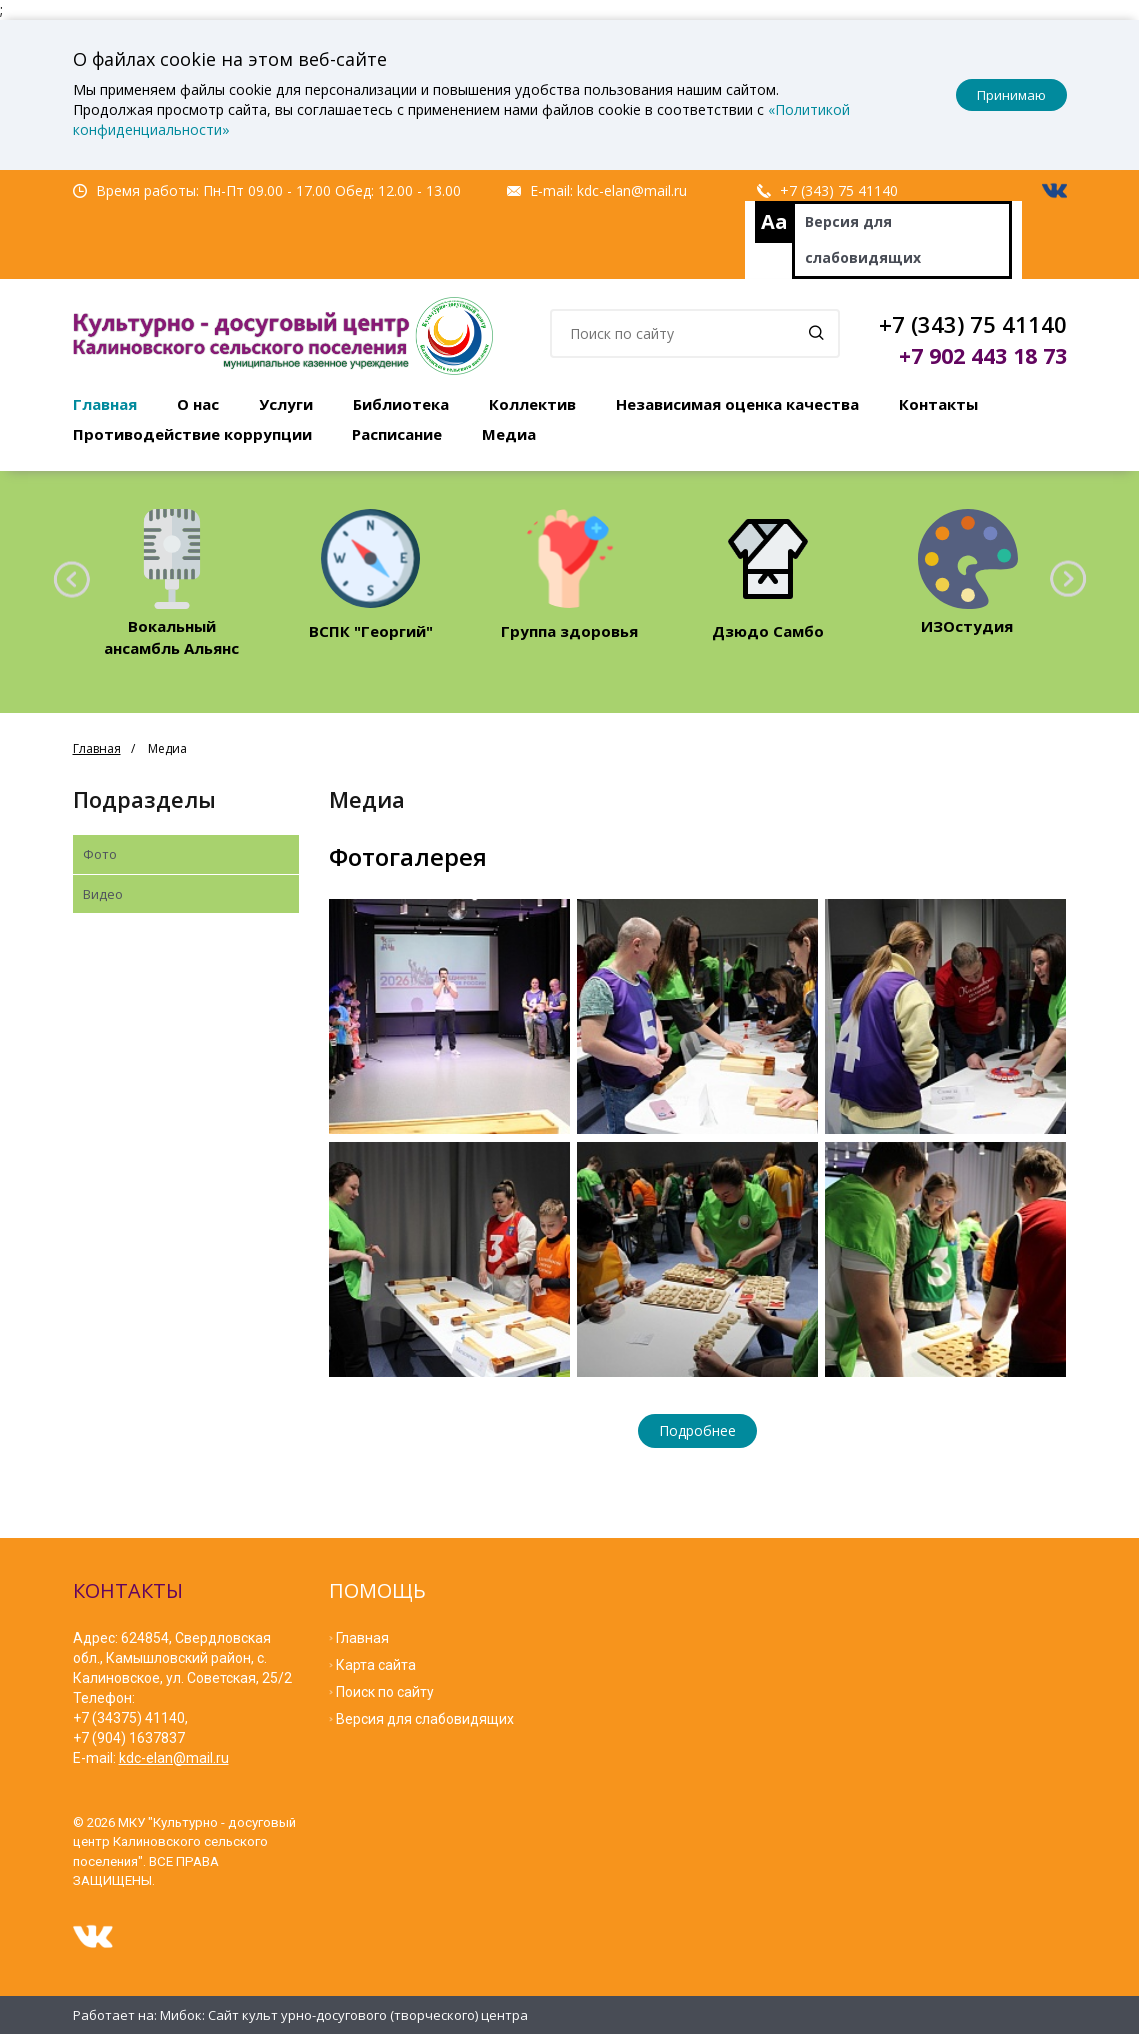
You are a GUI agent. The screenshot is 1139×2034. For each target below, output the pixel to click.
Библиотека (401, 404)
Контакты (938, 404)
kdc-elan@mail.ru (632, 190)
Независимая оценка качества (737, 404)
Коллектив (532, 404)
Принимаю (1011, 95)
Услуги (286, 404)
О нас (198, 404)
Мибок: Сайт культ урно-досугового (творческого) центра (344, 2015)
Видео (103, 894)
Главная (105, 404)
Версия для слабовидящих (863, 239)
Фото (100, 854)
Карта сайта (376, 1665)
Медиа (509, 434)
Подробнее (697, 1430)
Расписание (397, 434)
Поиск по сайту (385, 1692)
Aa (774, 221)
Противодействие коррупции (192, 434)
